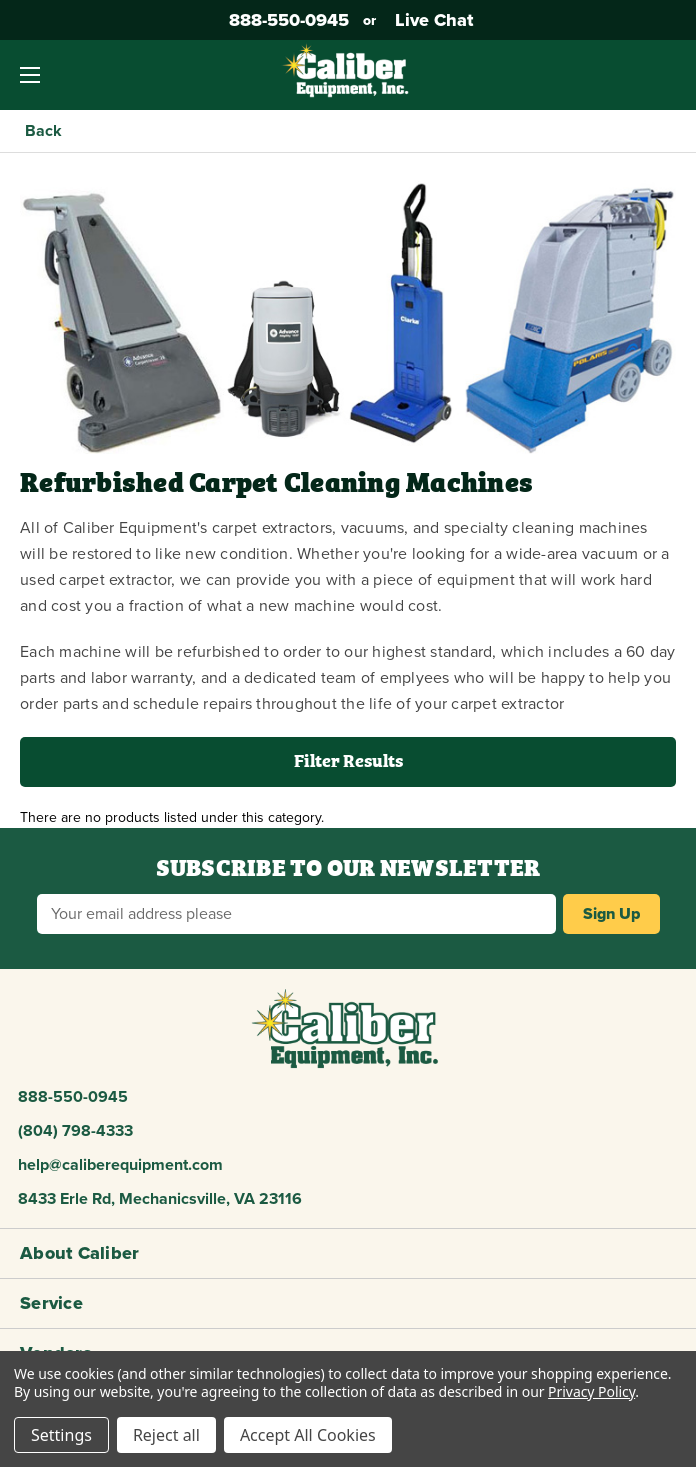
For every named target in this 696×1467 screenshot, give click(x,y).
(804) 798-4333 (75, 1131)
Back (43, 131)
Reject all (166, 1435)
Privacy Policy (591, 1391)
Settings (61, 1435)
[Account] (618, 75)
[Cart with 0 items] (666, 75)
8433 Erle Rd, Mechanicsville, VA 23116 (160, 1199)
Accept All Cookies (308, 1435)
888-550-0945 (286, 20)
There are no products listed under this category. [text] (172, 817)
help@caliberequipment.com (120, 1165)
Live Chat (431, 20)
